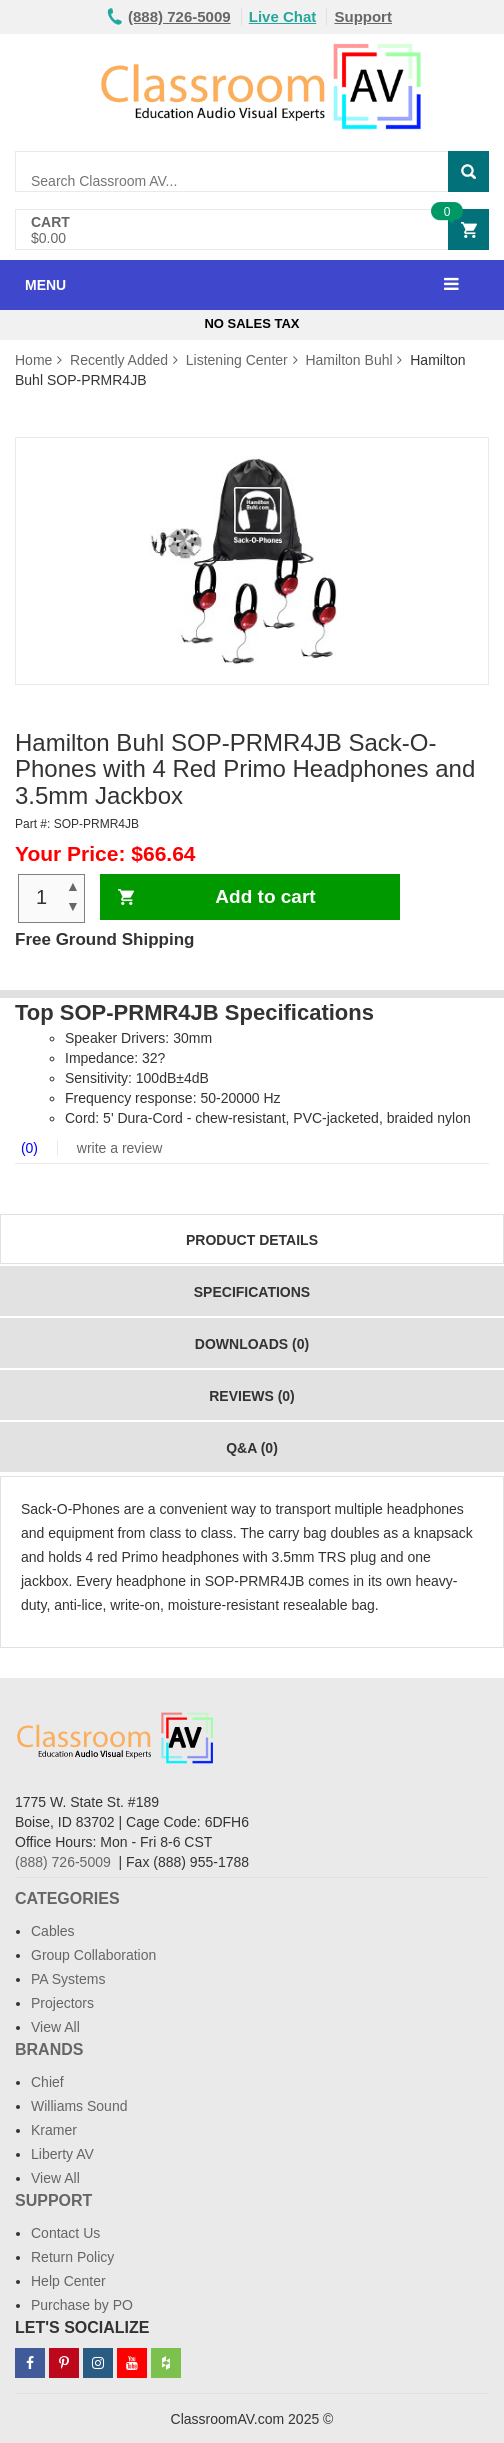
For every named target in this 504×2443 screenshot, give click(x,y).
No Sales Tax (251, 323)
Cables (53, 1931)
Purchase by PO (82, 2305)
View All (55, 2027)
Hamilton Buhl (348, 360)
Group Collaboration (93, 1955)
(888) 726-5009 (63, 1862)
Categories (67, 1898)
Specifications (252, 1292)
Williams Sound (79, 2106)
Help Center (68, 2281)
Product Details (252, 1240)
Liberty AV (62, 2154)
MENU (45, 285)
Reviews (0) (252, 1396)
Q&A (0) (252, 1448)
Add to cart (265, 896)
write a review (117, 1148)
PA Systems (68, 1979)
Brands (49, 2049)
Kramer (54, 2130)
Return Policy (72, 2257)
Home (33, 360)
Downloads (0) (252, 1344)
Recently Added (119, 360)
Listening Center (237, 360)
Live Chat (283, 16)
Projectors (62, 2003)
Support (363, 16)
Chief (47, 2082)
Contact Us (65, 2233)
